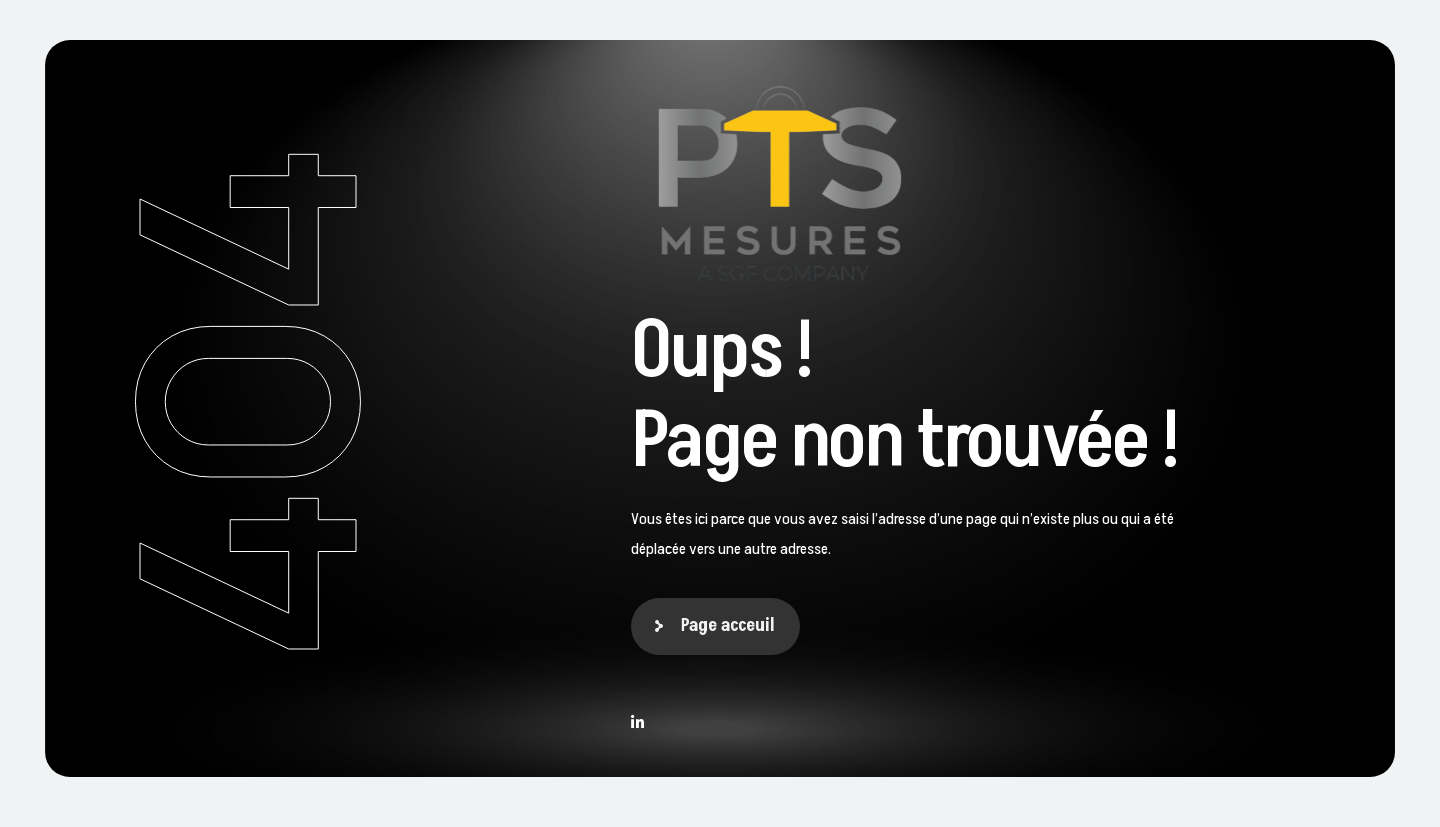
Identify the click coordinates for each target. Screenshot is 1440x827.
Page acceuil (728, 625)
